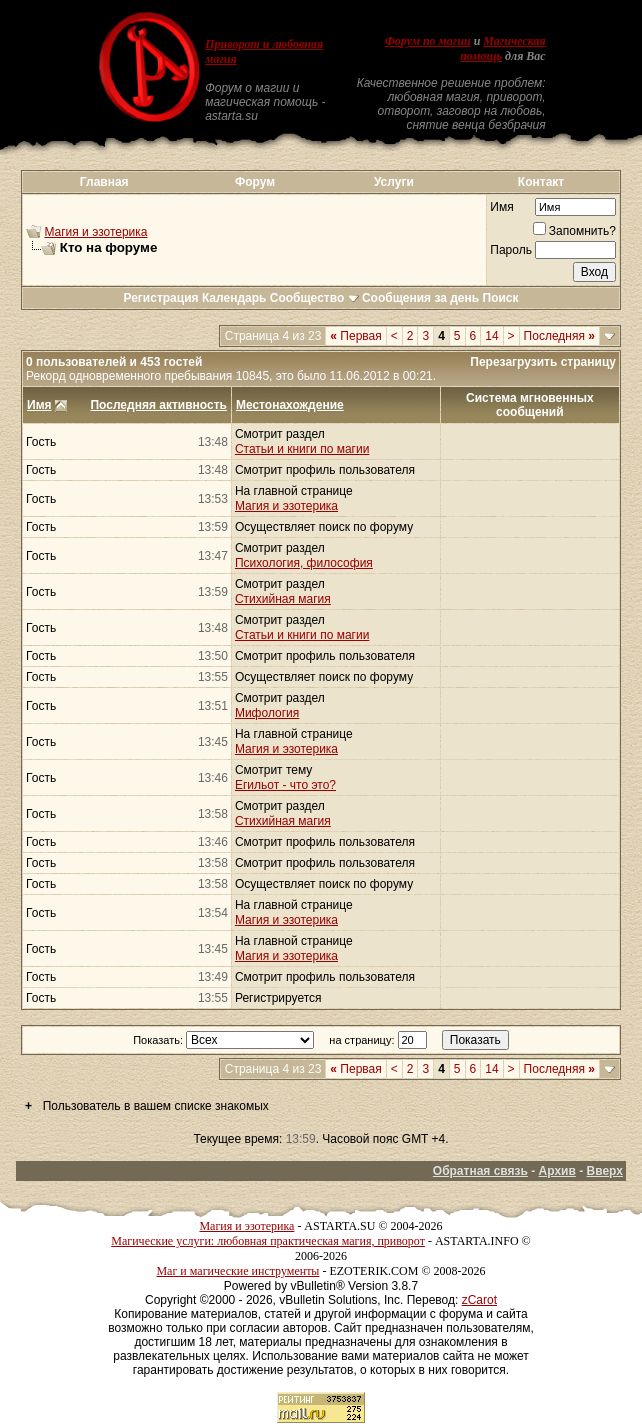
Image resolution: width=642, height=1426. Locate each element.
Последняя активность (158, 405)
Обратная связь (480, 1171)
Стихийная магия (283, 599)
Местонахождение (290, 405)
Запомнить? (574, 231)
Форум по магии (428, 41)
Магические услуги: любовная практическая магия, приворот (268, 1241)
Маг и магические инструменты (237, 1271)
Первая (355, 336)
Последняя (559, 336)
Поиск (501, 298)
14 (491, 336)
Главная (104, 182)
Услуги (394, 182)
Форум (255, 182)
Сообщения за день (420, 298)
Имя (501, 207)
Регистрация (160, 298)
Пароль (511, 250)
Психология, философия (304, 563)
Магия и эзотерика (95, 232)
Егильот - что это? (285, 785)
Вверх (605, 1171)
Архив (557, 1171)
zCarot (479, 1300)
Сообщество (314, 298)
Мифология (267, 713)
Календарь (234, 298)
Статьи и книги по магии (302, 449)
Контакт (541, 182)
